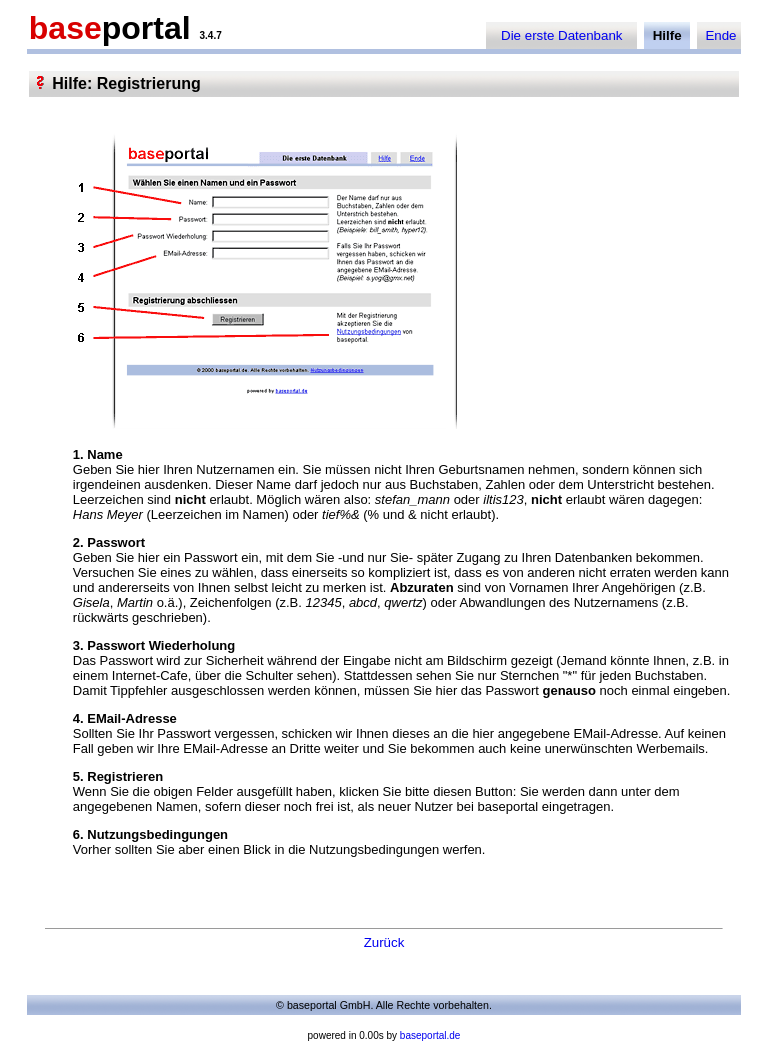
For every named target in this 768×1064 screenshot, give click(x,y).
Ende (720, 35)
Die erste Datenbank (562, 35)
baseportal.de (430, 1035)
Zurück (384, 942)
